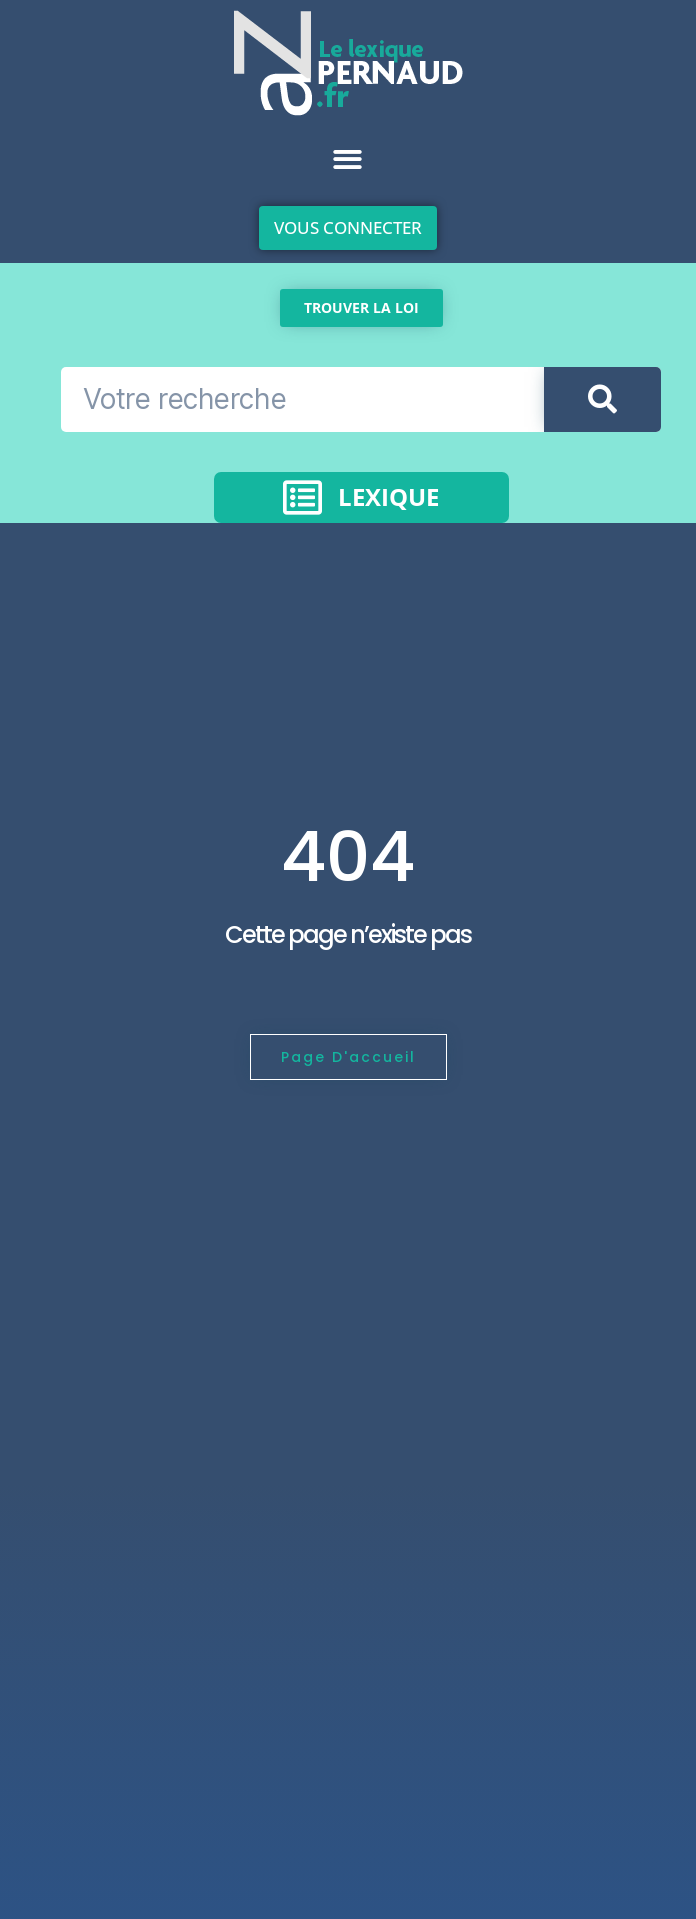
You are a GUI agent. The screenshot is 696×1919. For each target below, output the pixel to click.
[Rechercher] (602, 399)
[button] (348, 159)
